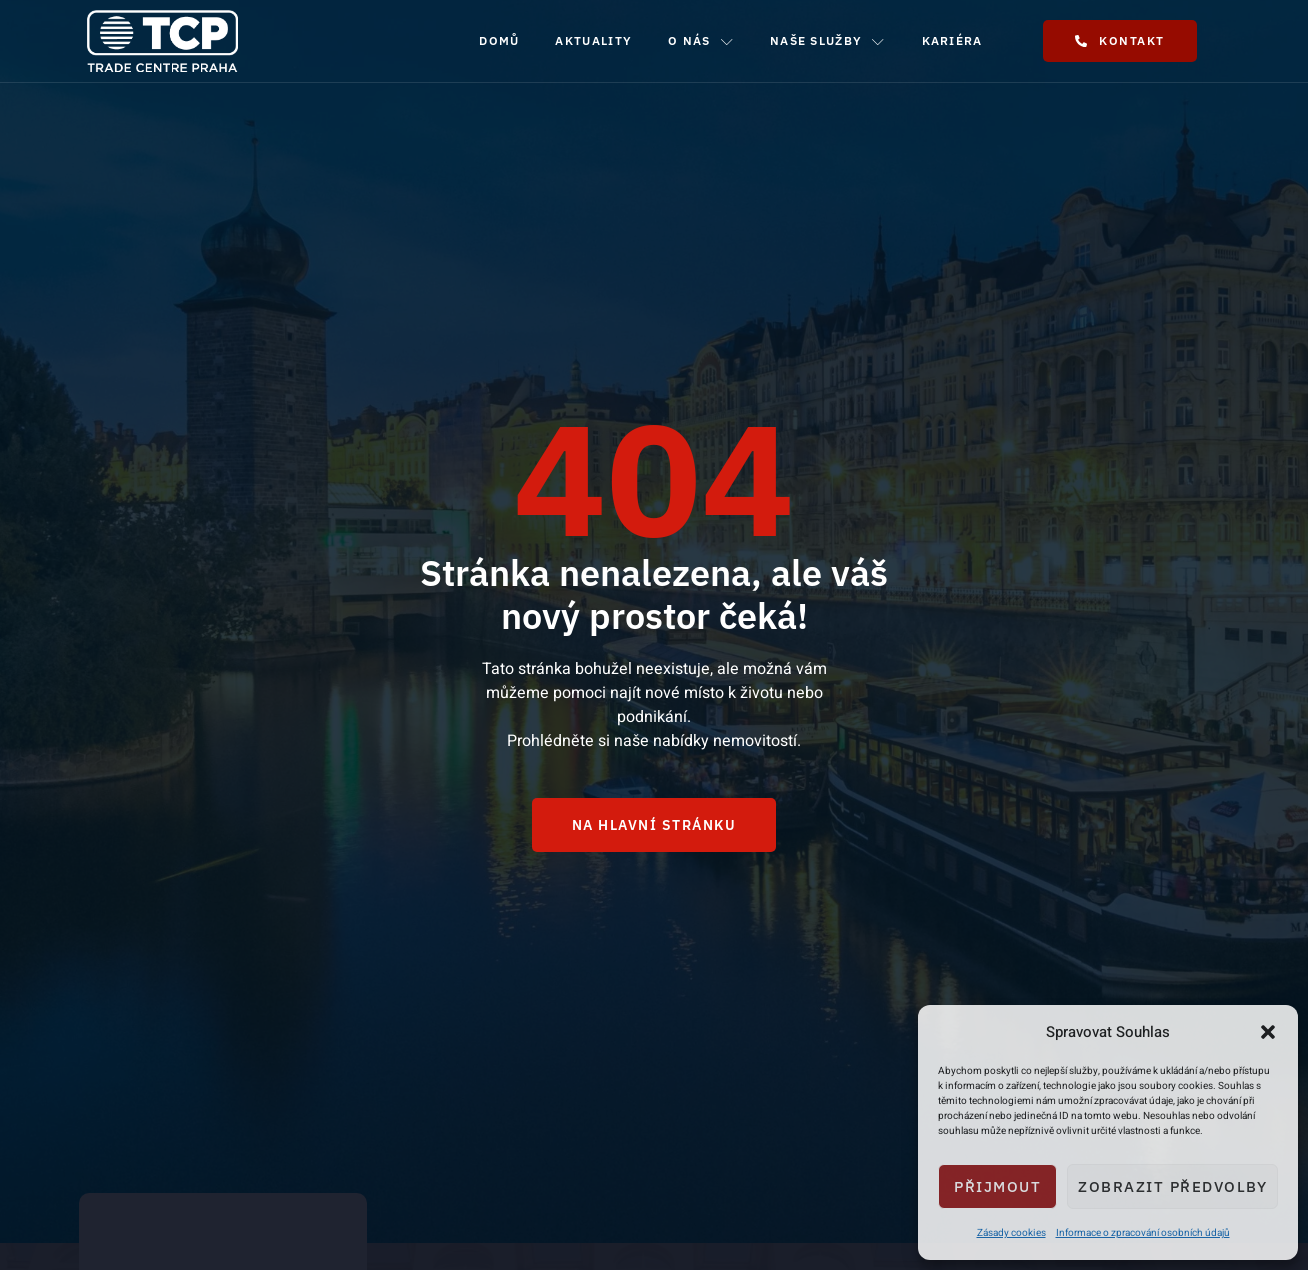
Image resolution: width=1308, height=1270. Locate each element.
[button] (1268, 1032)
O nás (701, 41)
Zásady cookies (1011, 1233)
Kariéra (952, 40)
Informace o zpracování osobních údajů (1143, 1233)
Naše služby (828, 41)
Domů (499, 40)
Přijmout (997, 1186)
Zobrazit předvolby (1172, 1186)
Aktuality (593, 40)
